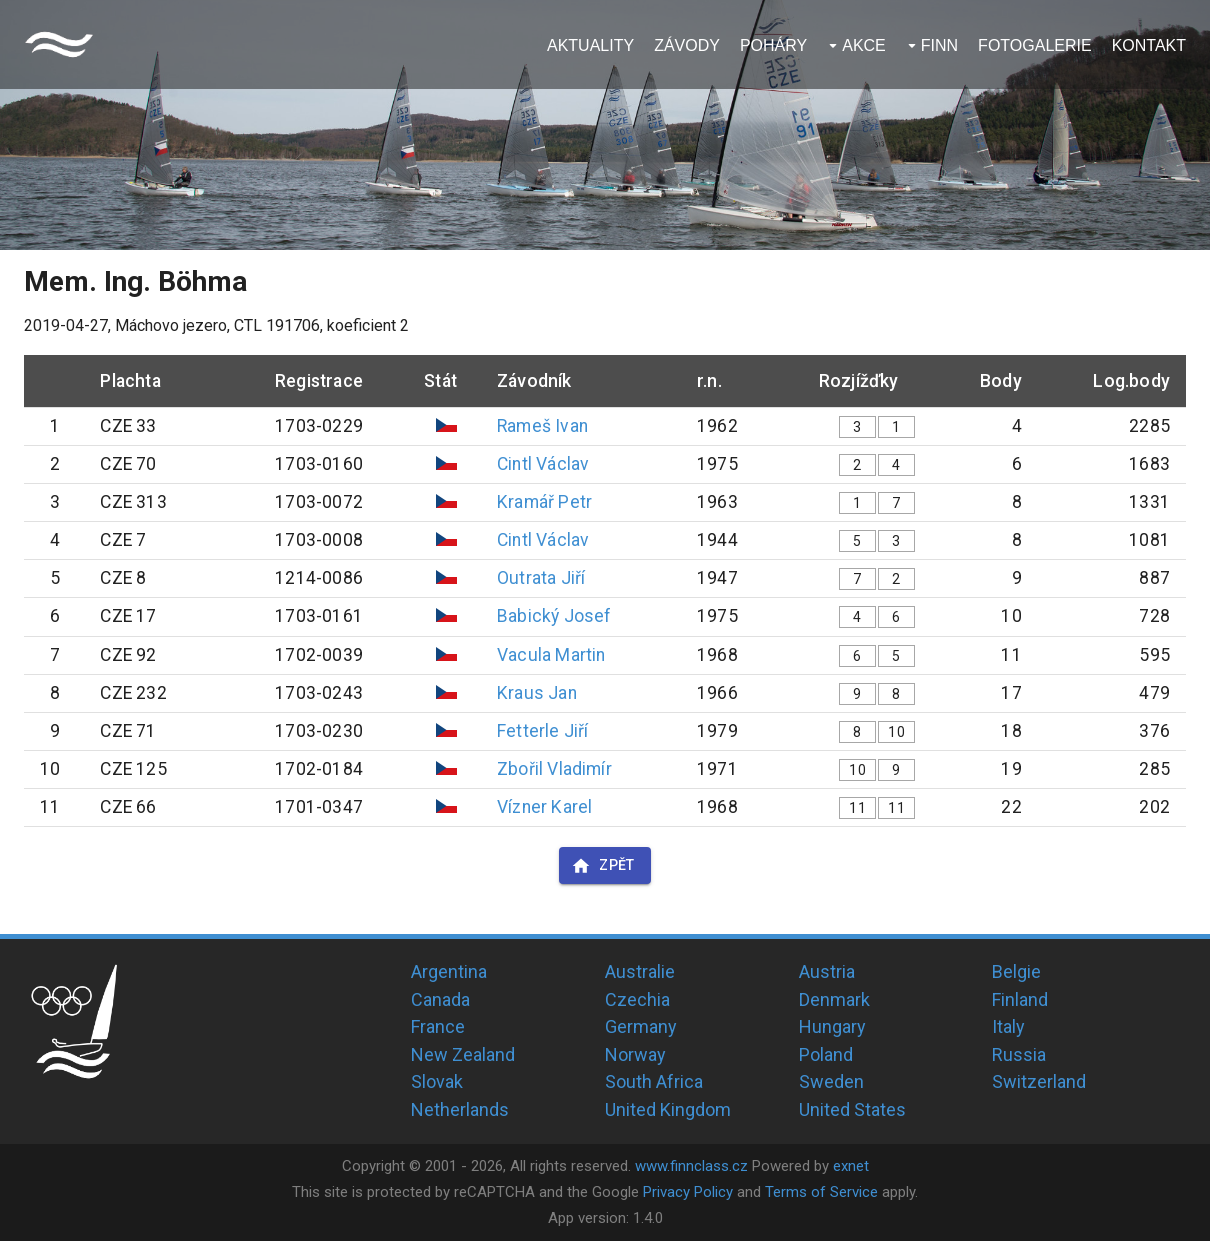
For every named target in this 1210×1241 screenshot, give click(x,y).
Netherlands (460, 1109)
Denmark (834, 999)
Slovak (437, 1081)
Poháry (773, 45)
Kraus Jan (537, 693)
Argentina (449, 971)
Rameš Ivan (542, 426)
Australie (640, 971)
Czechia (637, 999)
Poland (826, 1054)
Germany (641, 1026)
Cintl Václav (543, 464)
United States (852, 1109)
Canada (440, 999)
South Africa (654, 1081)
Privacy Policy (688, 1192)
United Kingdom (668, 1109)
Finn (939, 45)
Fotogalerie (1035, 45)
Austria (827, 971)
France (438, 1026)
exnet (851, 1166)
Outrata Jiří (541, 578)
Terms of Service (821, 1192)
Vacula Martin (551, 655)
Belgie (1016, 971)
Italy (1008, 1026)
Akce (864, 45)
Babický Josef (554, 616)
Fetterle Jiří (542, 731)
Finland (1020, 999)
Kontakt (1149, 45)
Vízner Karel (544, 807)
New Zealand (463, 1054)
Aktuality (590, 45)
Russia (1019, 1054)
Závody (687, 45)
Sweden (831, 1081)
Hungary (832, 1026)
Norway (635, 1054)
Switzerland (1039, 1081)
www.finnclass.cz (691, 1166)
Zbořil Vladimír (554, 769)
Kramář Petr (544, 502)
